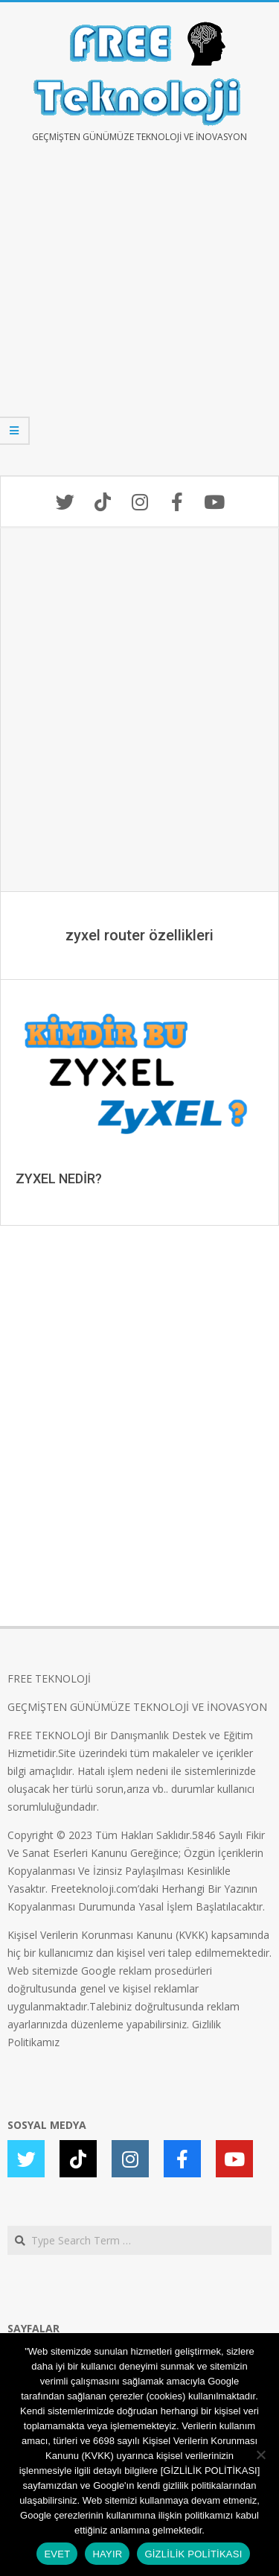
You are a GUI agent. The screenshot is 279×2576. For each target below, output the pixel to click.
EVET (57, 2554)
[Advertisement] (139, 320)
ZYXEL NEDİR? (59, 1178)
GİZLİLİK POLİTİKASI (193, 2554)
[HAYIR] (260, 2454)
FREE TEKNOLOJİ (49, 1678)
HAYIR (107, 2554)
